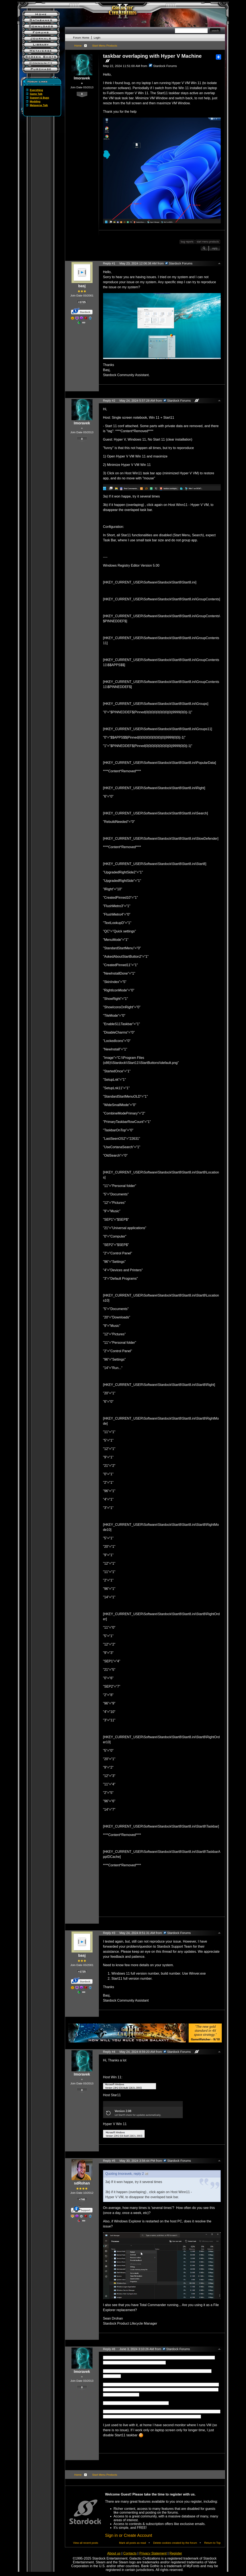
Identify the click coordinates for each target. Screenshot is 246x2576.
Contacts (130, 2553)
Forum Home (81, 37)
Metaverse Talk (39, 105)
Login (97, 37)
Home (78, 45)
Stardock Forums (163, 66)
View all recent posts (85, 2542)
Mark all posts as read (132, 2542)
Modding (35, 101)
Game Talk (36, 94)
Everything (36, 90)
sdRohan (82, 2183)
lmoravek (82, 78)
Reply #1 (109, 263)
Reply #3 (109, 1933)
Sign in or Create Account (128, 2535)
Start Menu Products (104, 45)
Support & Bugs (39, 97)
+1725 (82, 302)
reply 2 (139, 2173)
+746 (82, 2199)
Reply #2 (109, 400)
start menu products (207, 241)
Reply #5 (109, 2160)
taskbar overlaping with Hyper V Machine (152, 56)
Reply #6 (109, 2349)
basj (82, 286)
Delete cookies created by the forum (175, 2542)
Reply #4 (109, 2051)
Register (175, 2553)
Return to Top (212, 2542)
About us (114, 2553)
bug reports (187, 241)
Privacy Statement (153, 2553)
